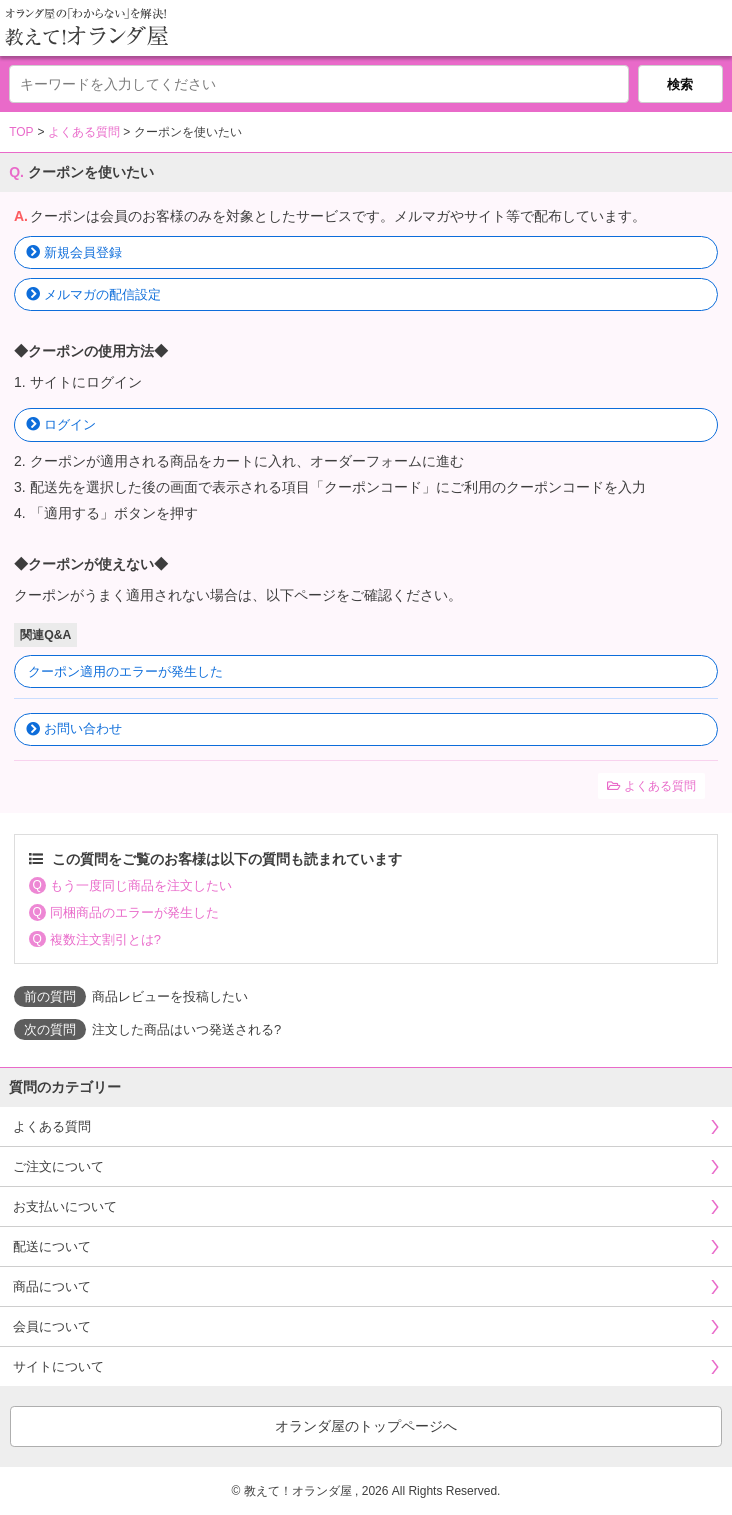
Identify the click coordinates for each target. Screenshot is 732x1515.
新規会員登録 (83, 252)
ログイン (70, 424)
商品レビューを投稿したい (170, 996)
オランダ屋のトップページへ (366, 1426)
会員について (52, 1326)
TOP (21, 132)
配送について (52, 1246)
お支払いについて (65, 1206)
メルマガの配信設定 (102, 294)
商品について (52, 1286)
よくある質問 (84, 132)
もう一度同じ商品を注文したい (141, 885)
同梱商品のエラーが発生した (134, 912)
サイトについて (58, 1366)
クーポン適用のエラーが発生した (125, 671)
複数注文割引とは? (105, 939)
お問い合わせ (83, 728)
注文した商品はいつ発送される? (186, 1029)
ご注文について (58, 1166)
